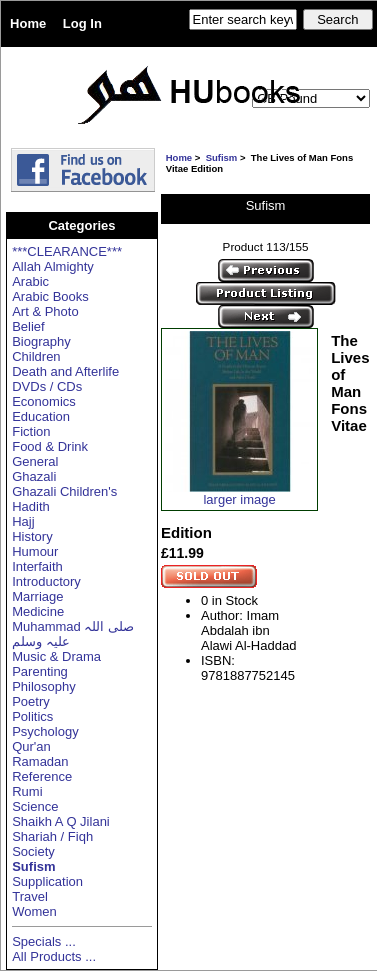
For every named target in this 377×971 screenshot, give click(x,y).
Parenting (40, 671)
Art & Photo (45, 311)
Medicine (38, 611)
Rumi (27, 791)
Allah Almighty (53, 266)
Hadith (31, 506)
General (35, 461)
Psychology (45, 731)
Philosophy (44, 686)
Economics (44, 401)
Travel (30, 896)
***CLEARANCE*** (67, 251)
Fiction (31, 431)
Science (35, 806)
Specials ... (44, 941)
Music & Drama (56, 656)
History (32, 536)
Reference (42, 776)
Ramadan (40, 761)
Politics (32, 716)
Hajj (23, 521)
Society (33, 851)
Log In (82, 23)
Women (34, 911)
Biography (41, 341)
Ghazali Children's (64, 491)
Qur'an (31, 746)
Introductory (46, 581)
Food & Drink (50, 446)
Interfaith (37, 566)
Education (41, 416)
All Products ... (54, 956)
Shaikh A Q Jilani (61, 821)
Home (28, 23)
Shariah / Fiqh (52, 836)
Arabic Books (50, 296)
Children (36, 356)
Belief (28, 326)
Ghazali (34, 476)
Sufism (222, 157)
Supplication (47, 881)
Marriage (37, 596)
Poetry (31, 701)
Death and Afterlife (65, 371)
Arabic (30, 281)
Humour (35, 551)
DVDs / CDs (47, 386)
